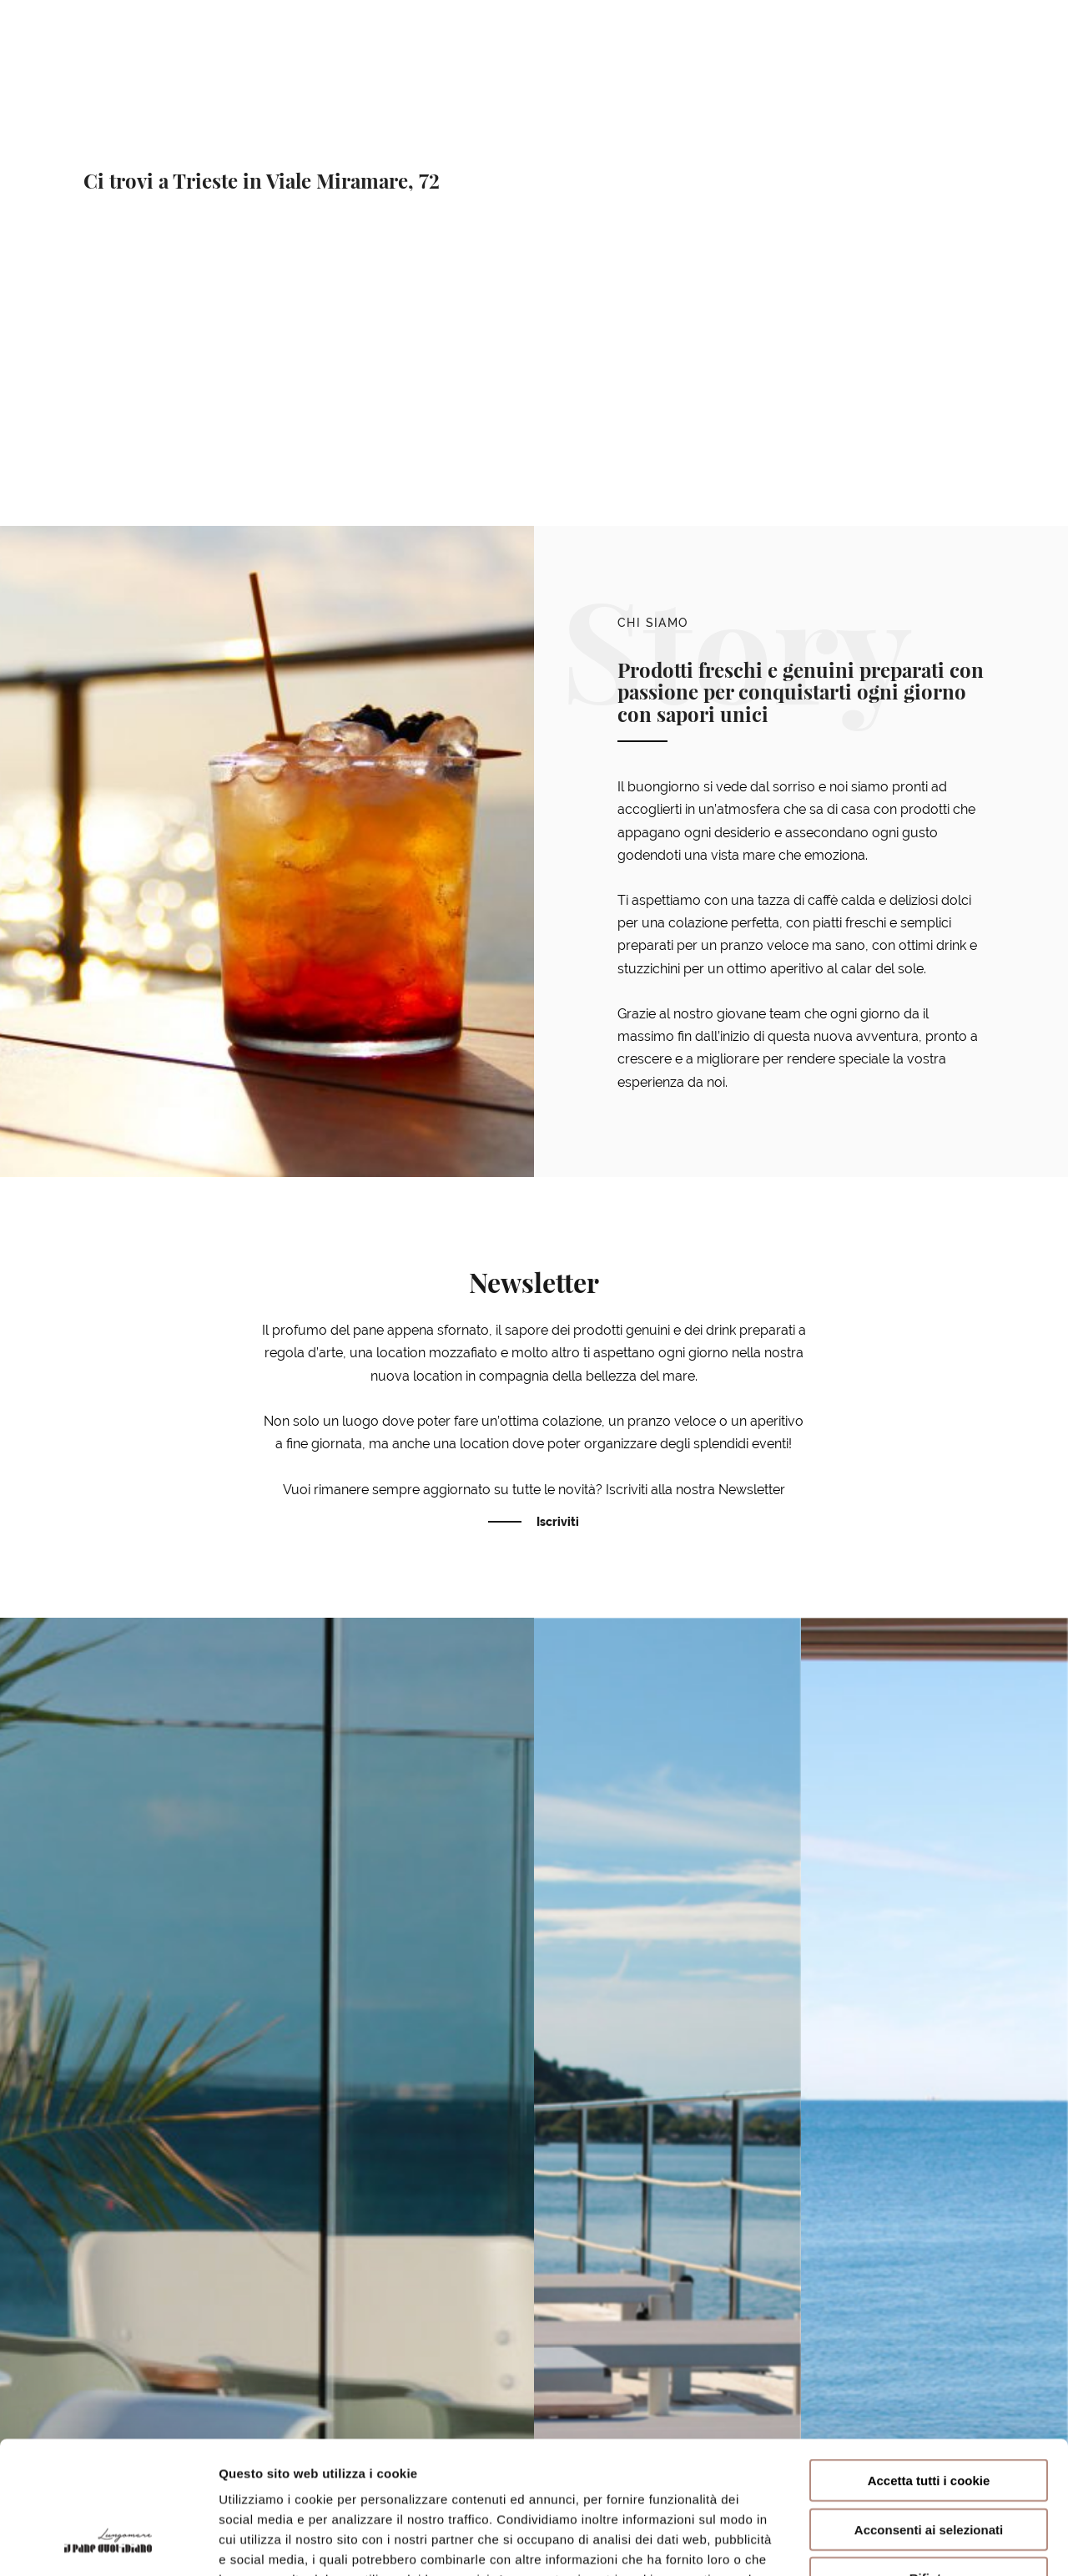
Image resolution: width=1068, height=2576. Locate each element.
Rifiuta (929, 2454)
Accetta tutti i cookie (929, 2356)
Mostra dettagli (886, 2543)
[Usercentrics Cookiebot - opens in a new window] (108, 2543)
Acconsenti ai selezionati (928, 2405)
